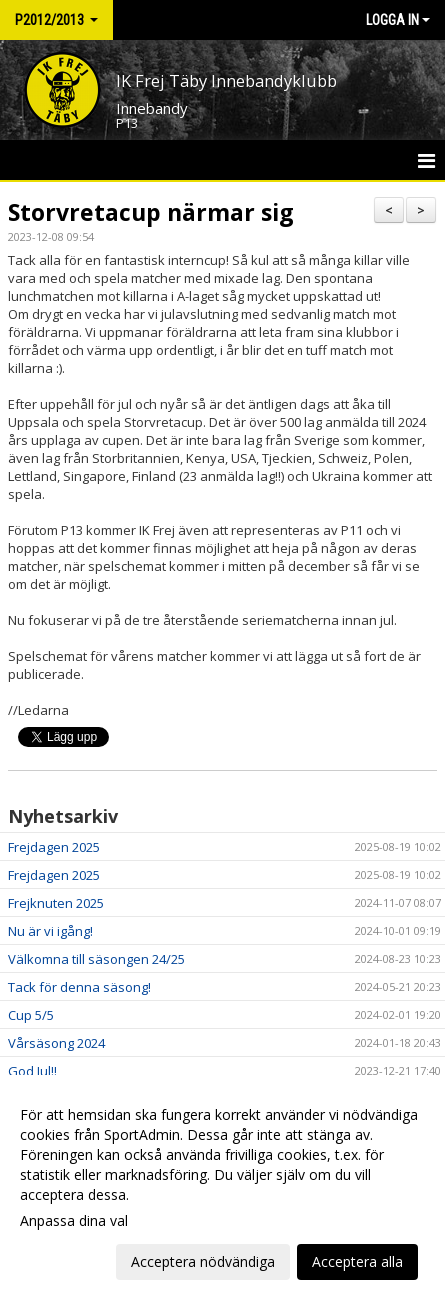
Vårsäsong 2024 (56, 1043)
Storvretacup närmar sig (151, 212)
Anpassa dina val (74, 1221)
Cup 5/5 (31, 1015)
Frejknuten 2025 (56, 903)
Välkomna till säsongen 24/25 (96, 959)
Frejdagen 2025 (54, 847)
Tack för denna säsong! (79, 987)
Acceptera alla (357, 1261)
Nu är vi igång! (50, 931)
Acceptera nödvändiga (203, 1261)
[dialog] (222, 1187)
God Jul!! (32, 1071)
